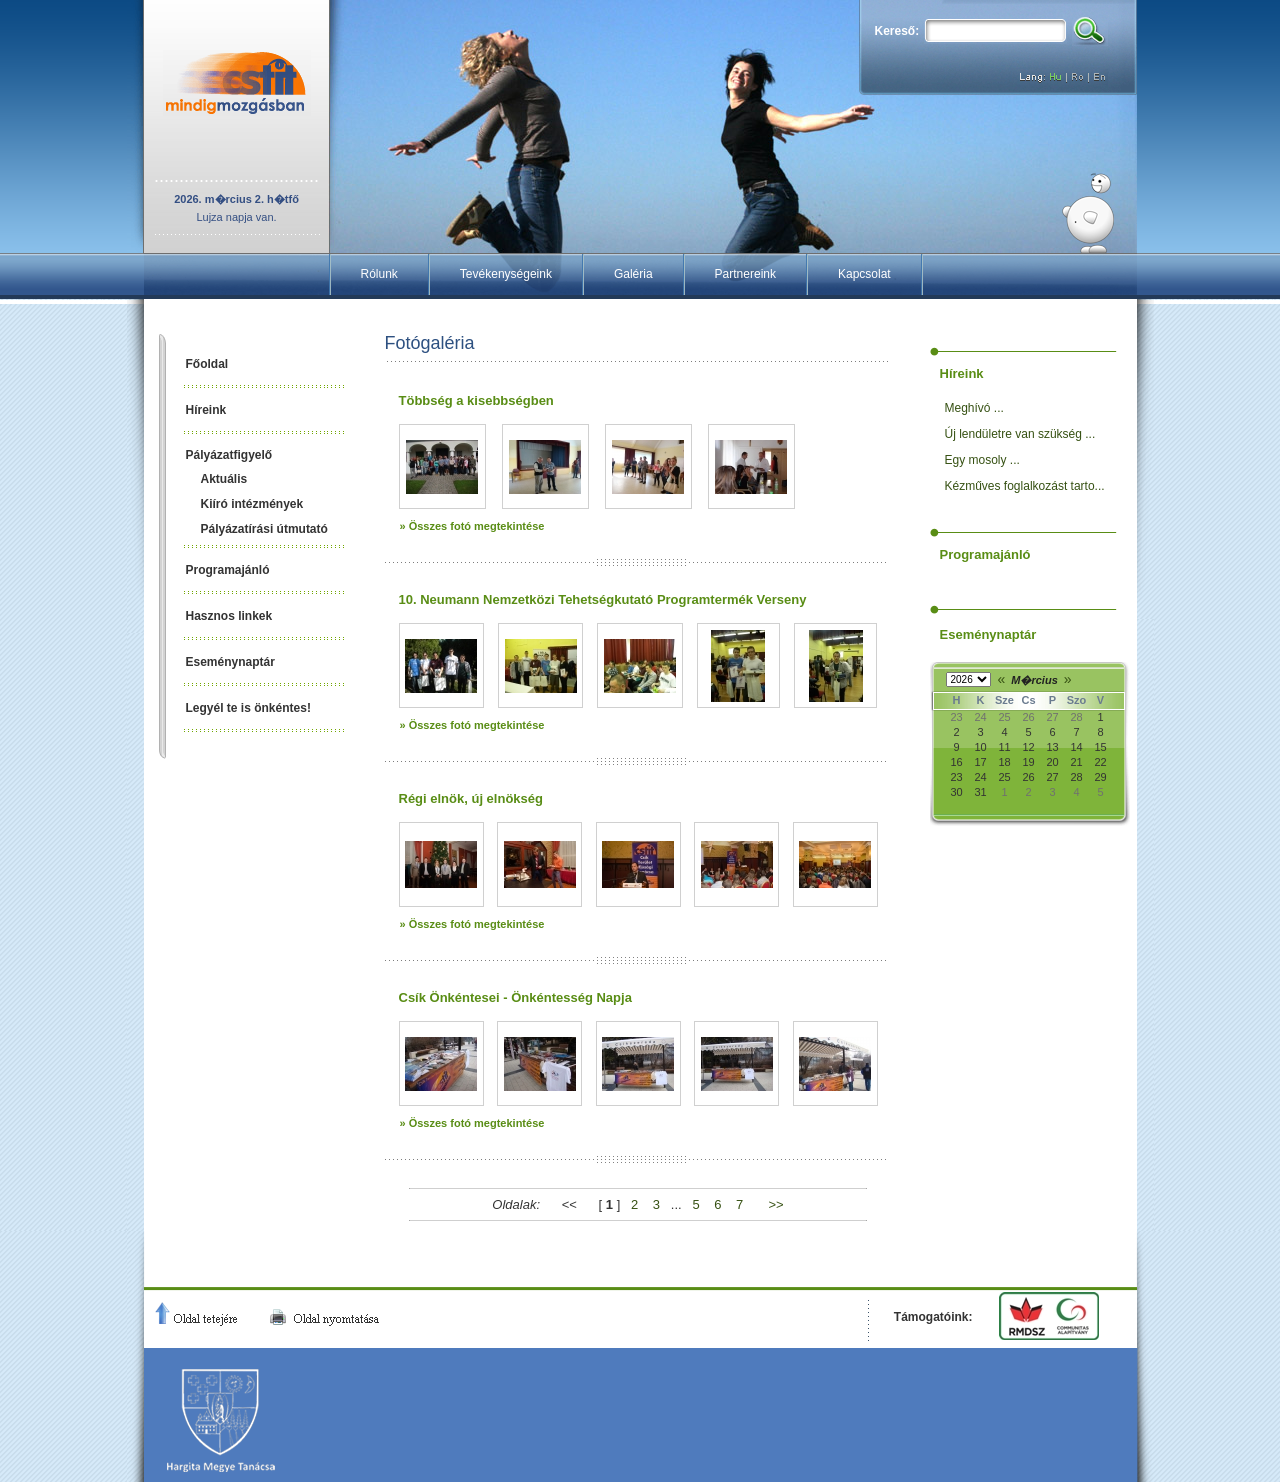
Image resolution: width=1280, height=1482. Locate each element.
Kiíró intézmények (252, 504)
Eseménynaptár (230, 662)
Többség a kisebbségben (476, 400)
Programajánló (228, 570)
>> (775, 1204)
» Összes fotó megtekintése (472, 526)
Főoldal (207, 364)
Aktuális (224, 479)
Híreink (206, 410)
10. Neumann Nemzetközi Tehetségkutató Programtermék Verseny (603, 599)
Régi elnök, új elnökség (471, 798)
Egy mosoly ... (982, 460)
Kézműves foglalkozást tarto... (1025, 486)
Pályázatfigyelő (229, 455)
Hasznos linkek (229, 616)
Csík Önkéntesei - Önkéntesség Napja (515, 997)
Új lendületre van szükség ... (1020, 434)
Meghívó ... (974, 408)
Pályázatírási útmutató (264, 529)
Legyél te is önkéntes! (248, 708)
